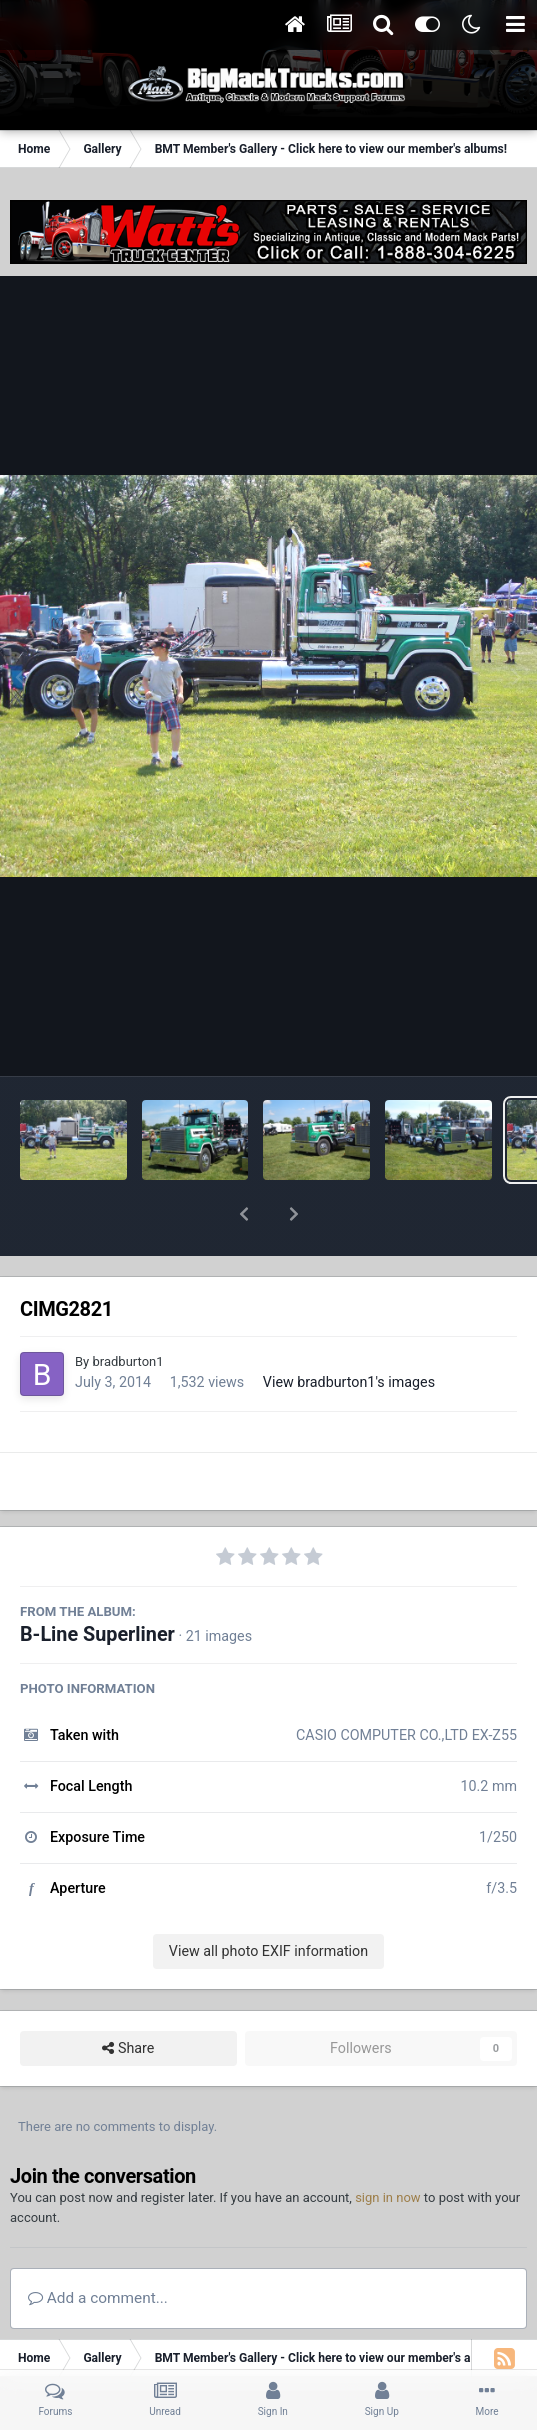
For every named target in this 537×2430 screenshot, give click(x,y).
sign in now (388, 2145)
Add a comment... (98, 2246)
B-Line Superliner (97, 1582)
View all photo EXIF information (268, 1899)
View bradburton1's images (349, 1330)
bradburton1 (127, 1309)
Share (128, 1996)
